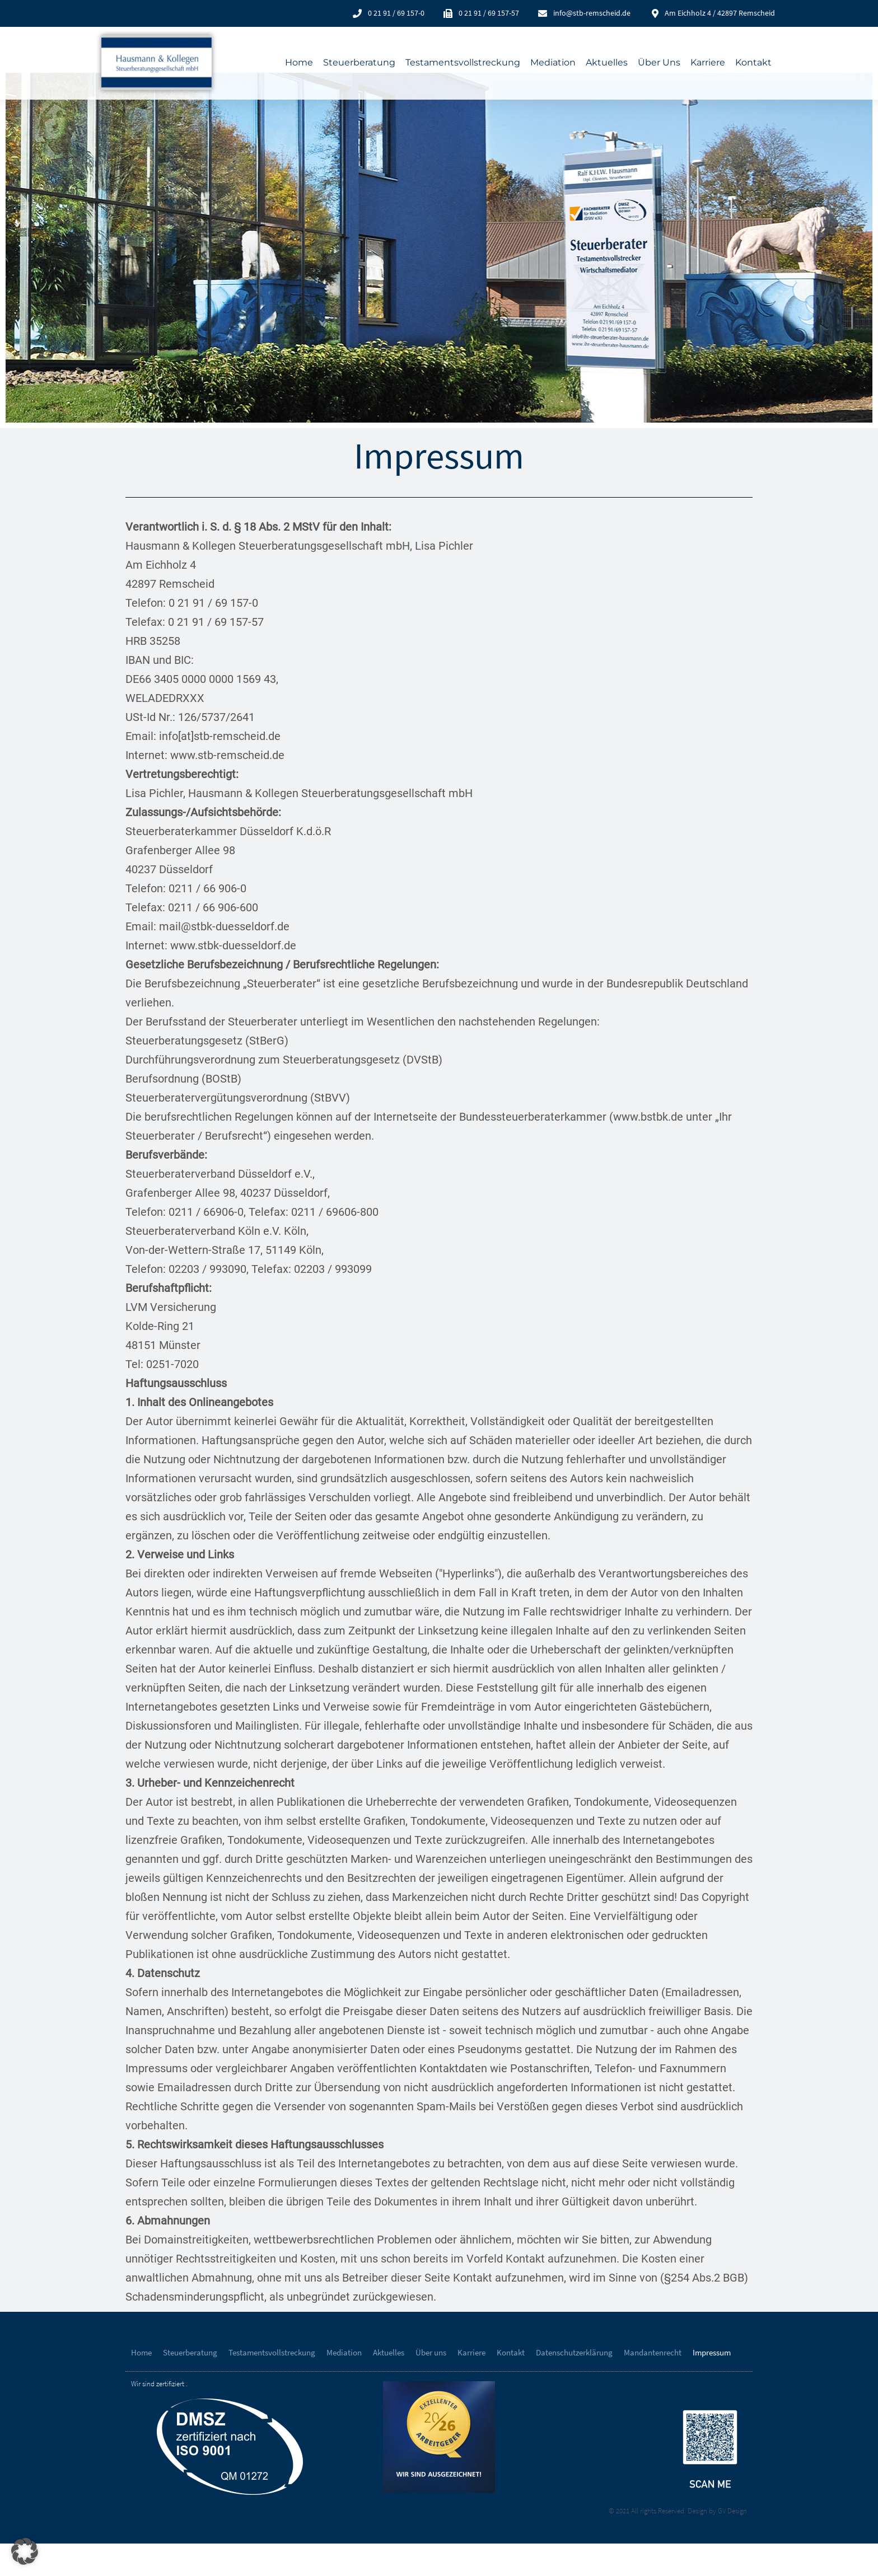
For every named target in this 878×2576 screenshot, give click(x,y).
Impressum (712, 2385)
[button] (24, 2551)
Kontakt (753, 62)
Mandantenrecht (652, 2385)
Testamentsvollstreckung (462, 62)
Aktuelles (607, 62)
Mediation (553, 62)
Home (299, 62)
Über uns (659, 62)
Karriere (707, 62)
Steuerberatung (359, 62)
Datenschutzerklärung (574, 2385)
